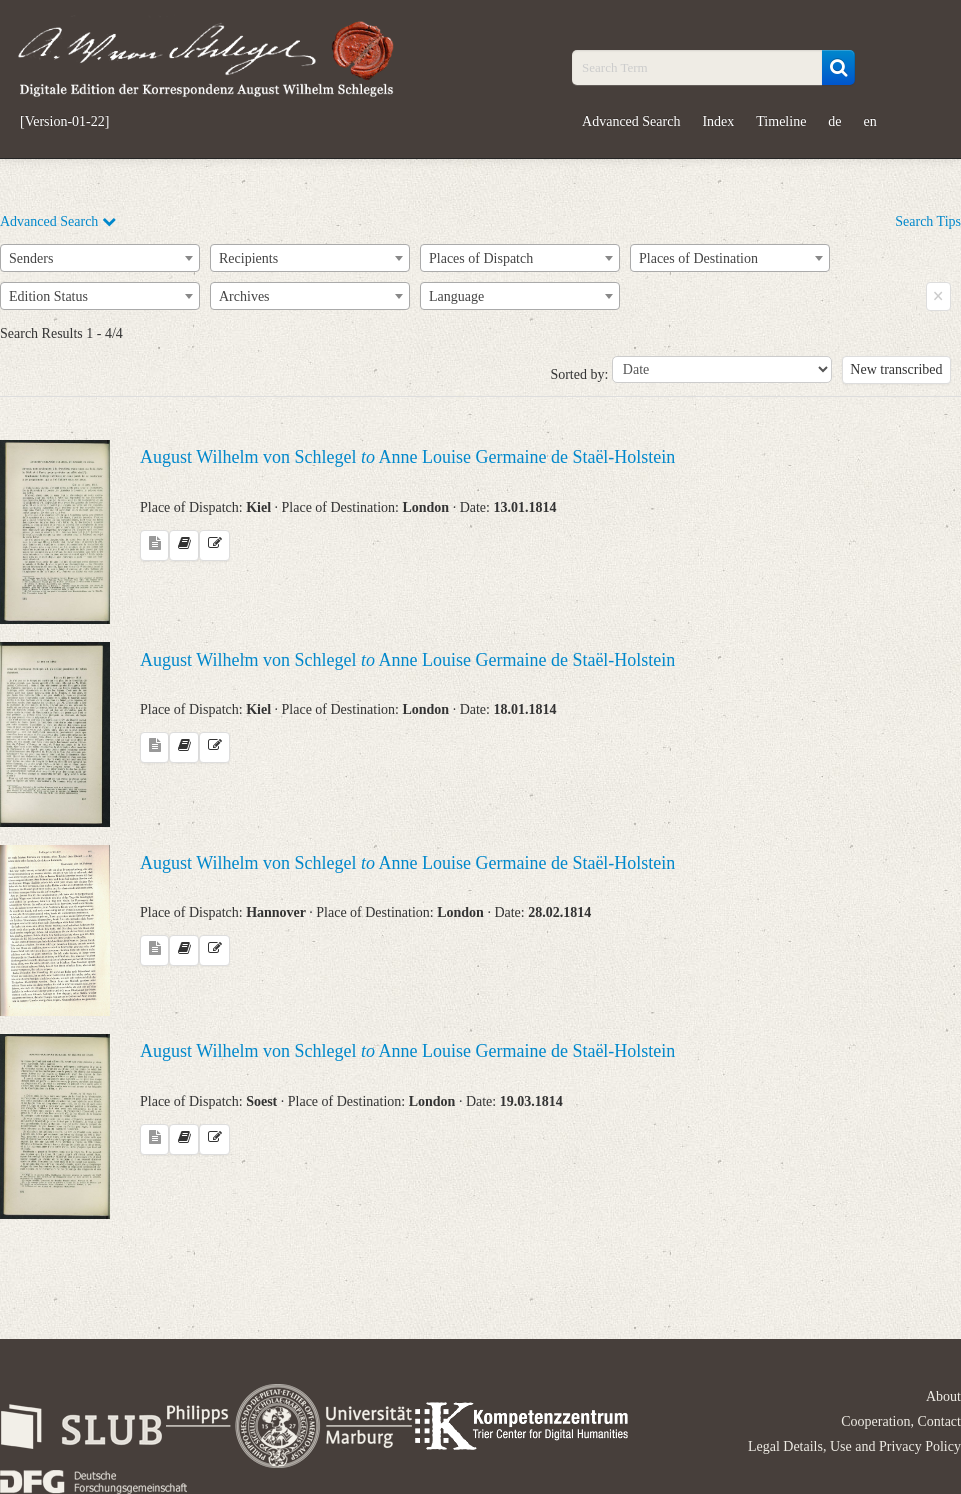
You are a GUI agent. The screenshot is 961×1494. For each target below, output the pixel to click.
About (943, 1396)
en (870, 121)
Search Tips (928, 221)
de (834, 121)
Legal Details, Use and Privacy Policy (854, 1446)
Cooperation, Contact (901, 1421)
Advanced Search (631, 121)
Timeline (781, 121)
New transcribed (896, 369)
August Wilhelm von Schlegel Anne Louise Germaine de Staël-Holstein (407, 457)
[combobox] (100, 258)
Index (718, 121)
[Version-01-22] (64, 122)
